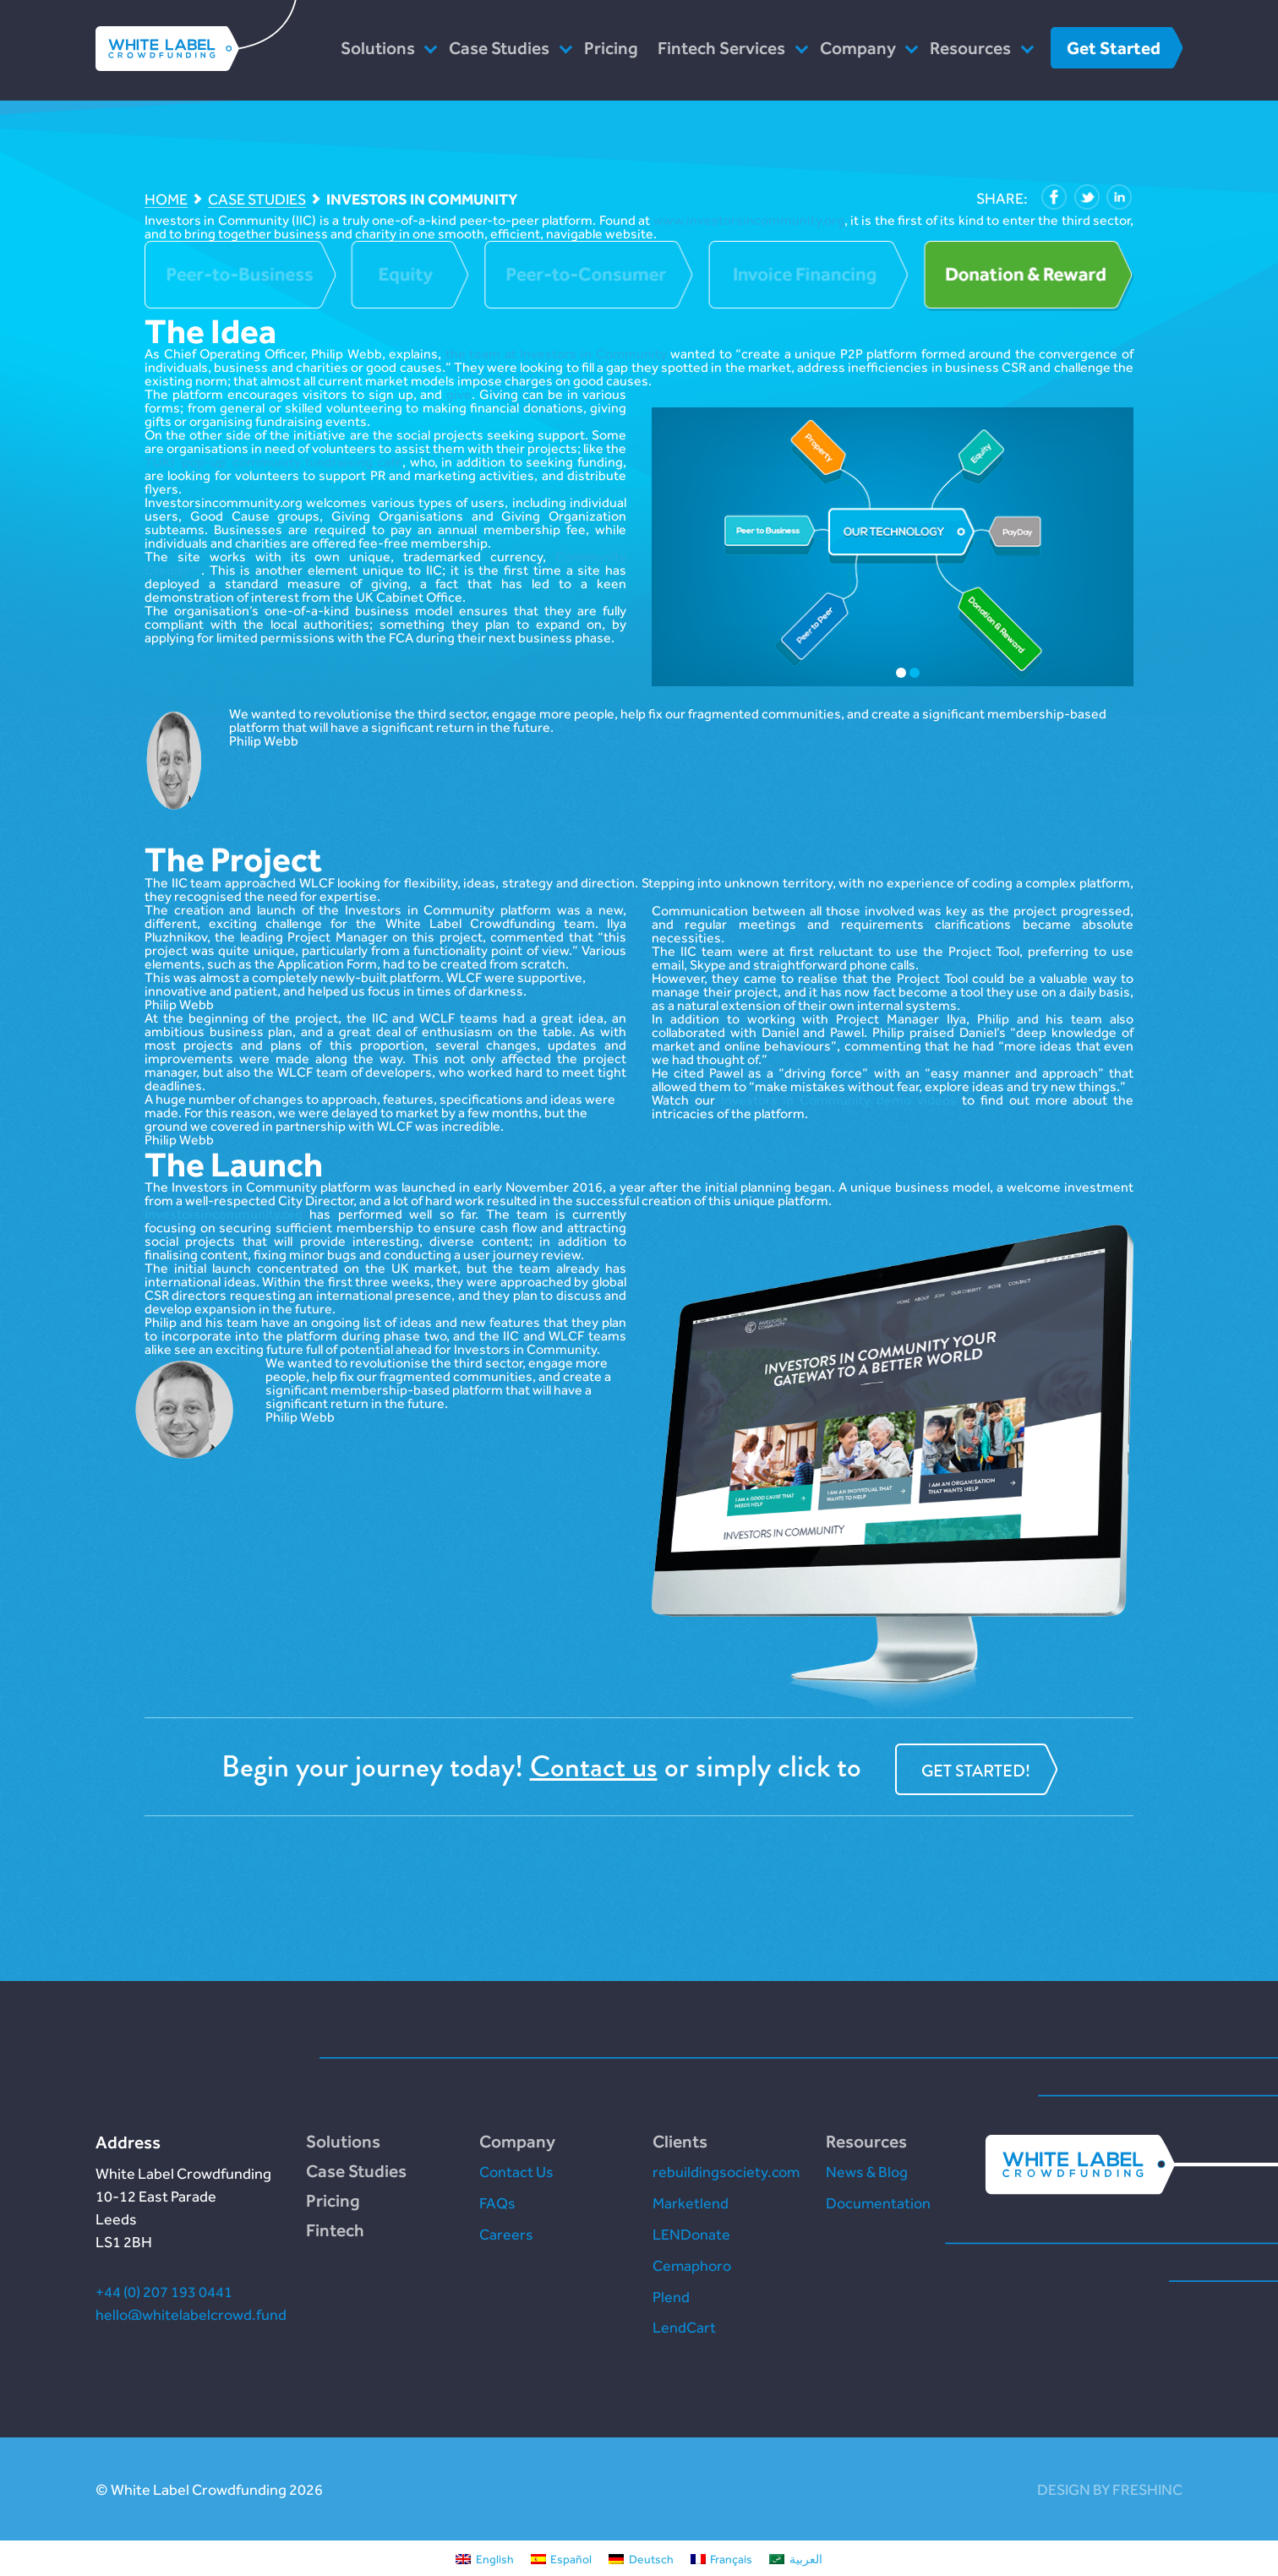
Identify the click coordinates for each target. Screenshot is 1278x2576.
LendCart (684, 2327)
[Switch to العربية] (796, 2558)
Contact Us (516, 2171)
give (459, 394)
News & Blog (867, 2171)
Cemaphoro (692, 2265)
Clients (680, 2141)
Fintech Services (721, 47)
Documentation (878, 2203)
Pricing (611, 47)
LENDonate (691, 2234)
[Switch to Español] (561, 2558)
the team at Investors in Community (556, 354)
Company (858, 47)
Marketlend (691, 2203)
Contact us (594, 1767)
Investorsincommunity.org (224, 1214)
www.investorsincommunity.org (748, 220)
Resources (970, 47)
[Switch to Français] (722, 2558)
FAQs (497, 2203)
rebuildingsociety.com (726, 2171)
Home (166, 200)
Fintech (335, 2229)
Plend (671, 2297)
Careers (506, 2234)
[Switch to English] (484, 2558)
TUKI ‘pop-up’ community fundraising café (273, 462)
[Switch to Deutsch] (641, 2558)
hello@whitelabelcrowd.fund (191, 2314)
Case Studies (499, 47)
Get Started (1114, 47)
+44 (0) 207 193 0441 (164, 2291)
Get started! (975, 1771)
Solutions (378, 47)
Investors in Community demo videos (839, 1100)
